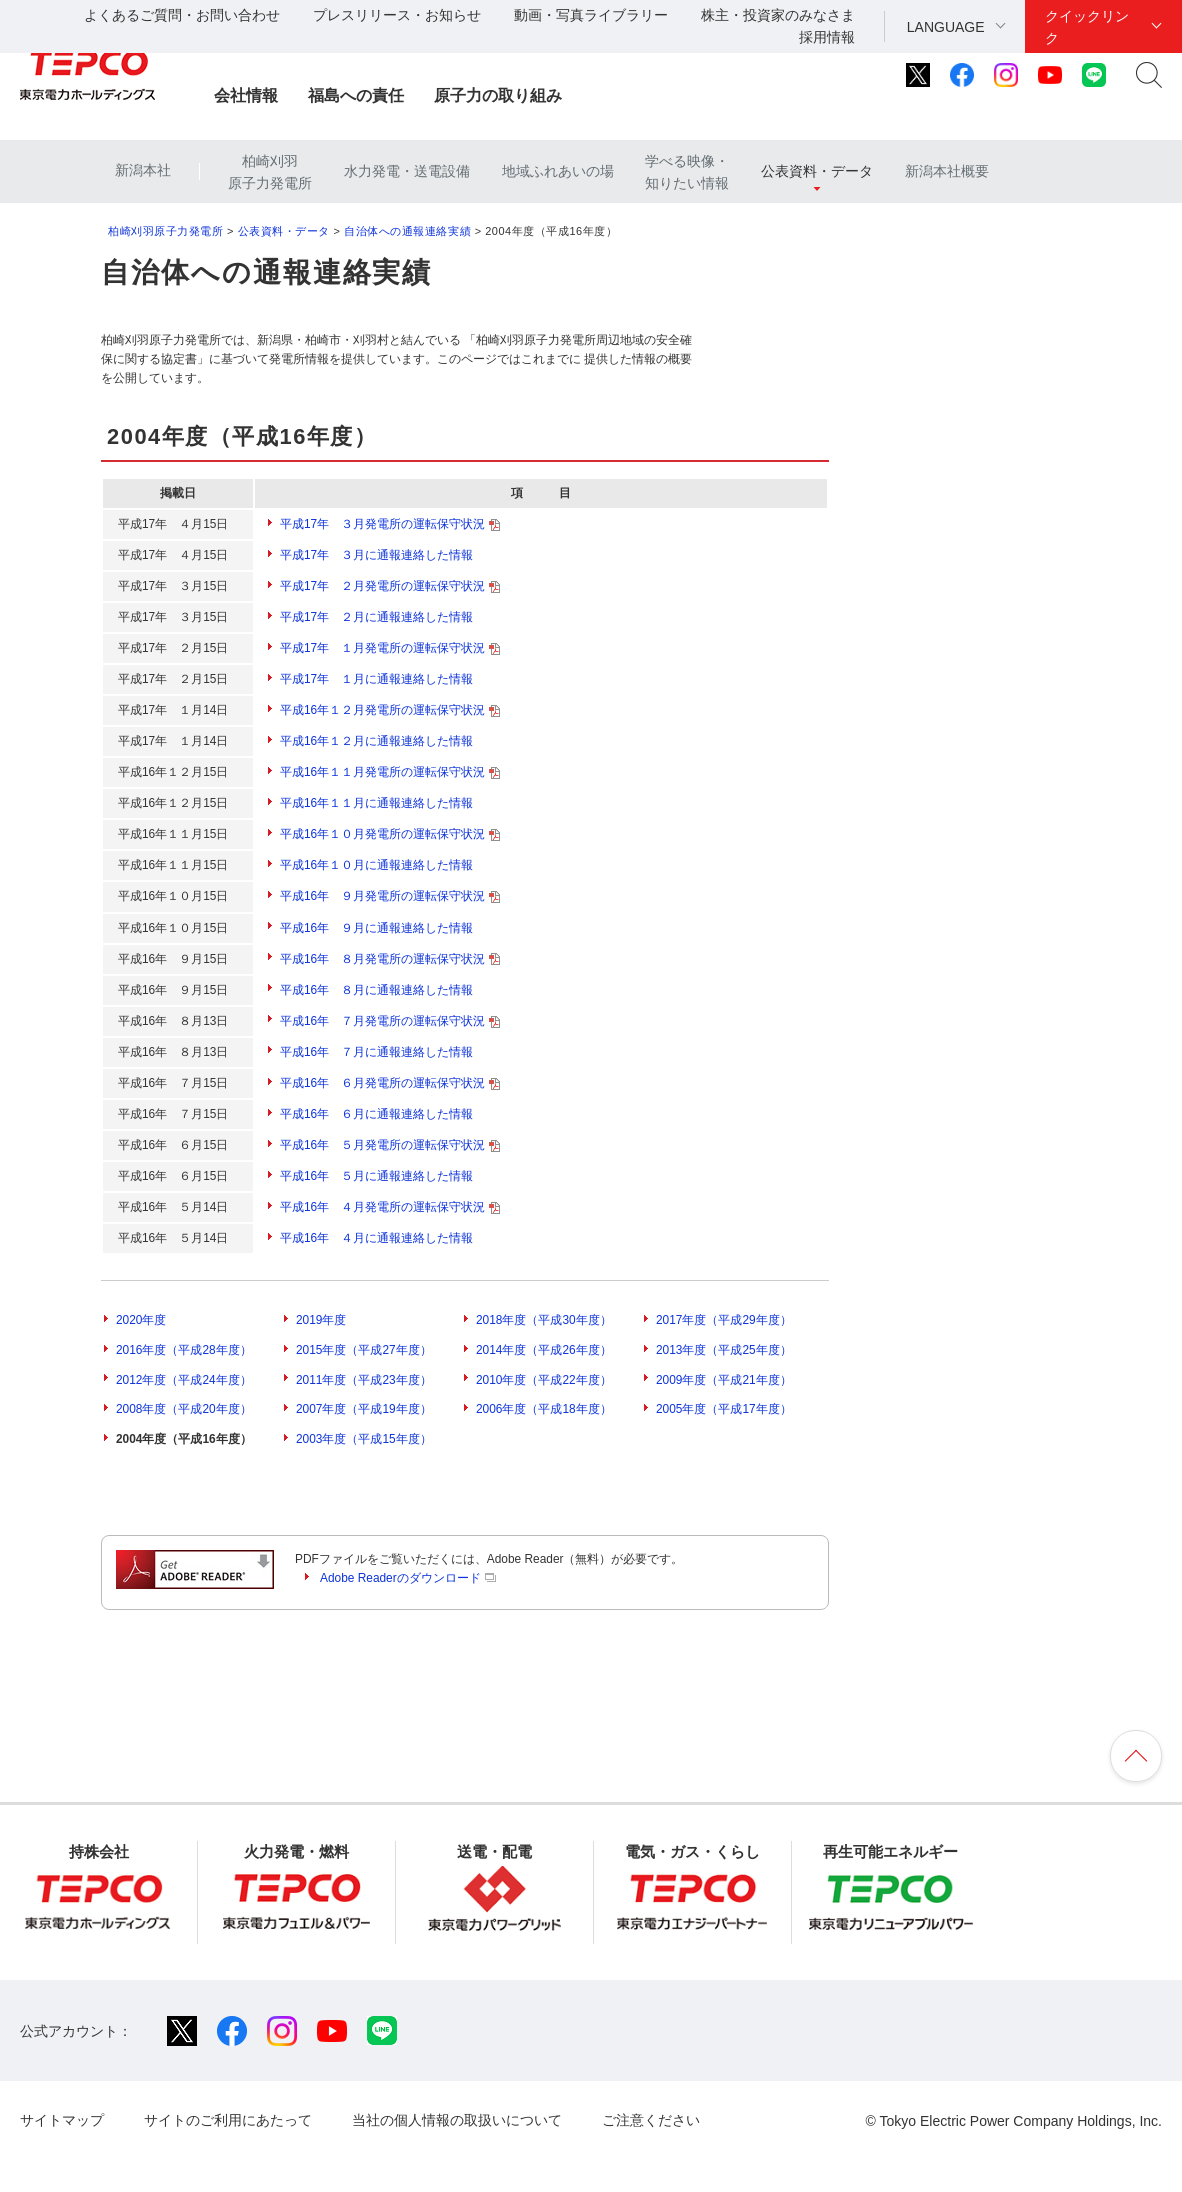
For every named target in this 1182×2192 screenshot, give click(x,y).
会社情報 (246, 95)
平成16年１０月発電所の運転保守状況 (390, 834)
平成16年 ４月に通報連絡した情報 (376, 1238)
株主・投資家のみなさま (778, 15)
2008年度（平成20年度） (184, 1409)
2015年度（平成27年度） (364, 1350)
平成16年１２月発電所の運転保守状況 (390, 710)
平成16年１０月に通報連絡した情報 (376, 865)
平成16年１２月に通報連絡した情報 (376, 741)
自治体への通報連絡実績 (407, 231)
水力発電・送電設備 (407, 171)
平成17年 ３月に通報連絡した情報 (376, 555)
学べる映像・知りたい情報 (687, 172)
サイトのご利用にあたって (228, 2120)
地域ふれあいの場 (558, 171)
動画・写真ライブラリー (591, 15)
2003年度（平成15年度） (364, 1439)
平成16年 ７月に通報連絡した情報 (376, 1052)
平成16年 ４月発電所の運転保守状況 (390, 1207)
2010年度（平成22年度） (544, 1380)
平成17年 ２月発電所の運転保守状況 (390, 586)
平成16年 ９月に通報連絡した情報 (376, 928)
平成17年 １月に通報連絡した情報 (376, 679)
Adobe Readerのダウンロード (408, 1578)
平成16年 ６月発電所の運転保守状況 (390, 1083)
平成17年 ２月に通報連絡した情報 (376, 617)
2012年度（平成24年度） (184, 1380)
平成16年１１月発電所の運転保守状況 (390, 772)
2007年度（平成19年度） (364, 1409)
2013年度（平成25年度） (724, 1350)
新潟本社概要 (947, 171)
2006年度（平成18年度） (544, 1409)
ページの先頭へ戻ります (1136, 1756)
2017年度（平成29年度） (724, 1320)
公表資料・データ (817, 171)
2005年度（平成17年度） (724, 1409)
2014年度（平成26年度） (544, 1350)
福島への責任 (356, 95)
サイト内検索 (1149, 75)
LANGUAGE (946, 27)
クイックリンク (1087, 27)
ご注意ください (651, 2120)
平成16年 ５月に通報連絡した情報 (376, 1176)
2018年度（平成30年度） (544, 1320)
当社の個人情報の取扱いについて (457, 2120)
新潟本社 (143, 170)
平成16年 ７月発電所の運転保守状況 (390, 1021)
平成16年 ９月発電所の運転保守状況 (390, 896)
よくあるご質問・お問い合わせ (182, 15)
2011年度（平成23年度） (364, 1380)
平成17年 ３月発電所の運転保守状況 (390, 524)
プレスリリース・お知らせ (397, 15)
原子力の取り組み (498, 95)
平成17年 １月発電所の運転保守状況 (390, 648)
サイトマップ (62, 2120)
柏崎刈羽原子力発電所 (270, 172)
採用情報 (827, 37)
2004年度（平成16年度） (184, 1439)
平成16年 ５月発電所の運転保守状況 (390, 1145)
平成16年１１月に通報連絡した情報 (376, 803)
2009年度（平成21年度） (724, 1380)
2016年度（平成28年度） (184, 1350)
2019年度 (321, 1320)
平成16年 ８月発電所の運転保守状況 (390, 959)
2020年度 (141, 1320)
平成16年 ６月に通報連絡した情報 (376, 1114)
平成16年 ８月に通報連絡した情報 (376, 990)
